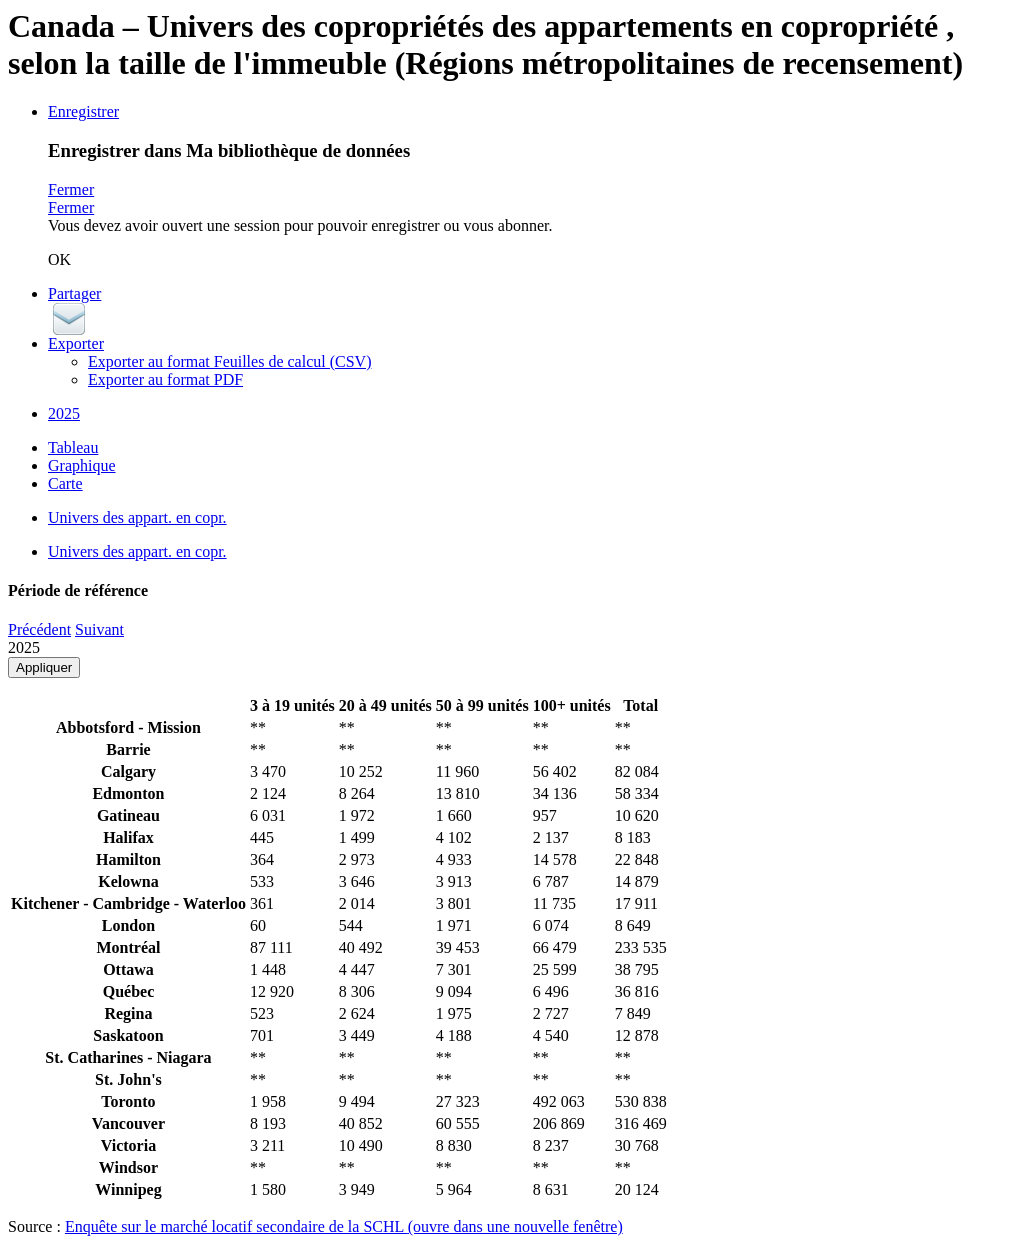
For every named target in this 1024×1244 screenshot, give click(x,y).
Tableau (73, 447)
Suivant (99, 629)
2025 (64, 413)
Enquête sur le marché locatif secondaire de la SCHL (344, 1226)
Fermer (71, 189)
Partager (74, 293)
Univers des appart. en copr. (137, 517)
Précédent (39, 629)
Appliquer (44, 667)
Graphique (82, 465)
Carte (65, 483)
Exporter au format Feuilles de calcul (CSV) (229, 361)
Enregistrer (83, 111)
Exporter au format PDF (165, 379)
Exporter (76, 343)
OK (59, 259)
